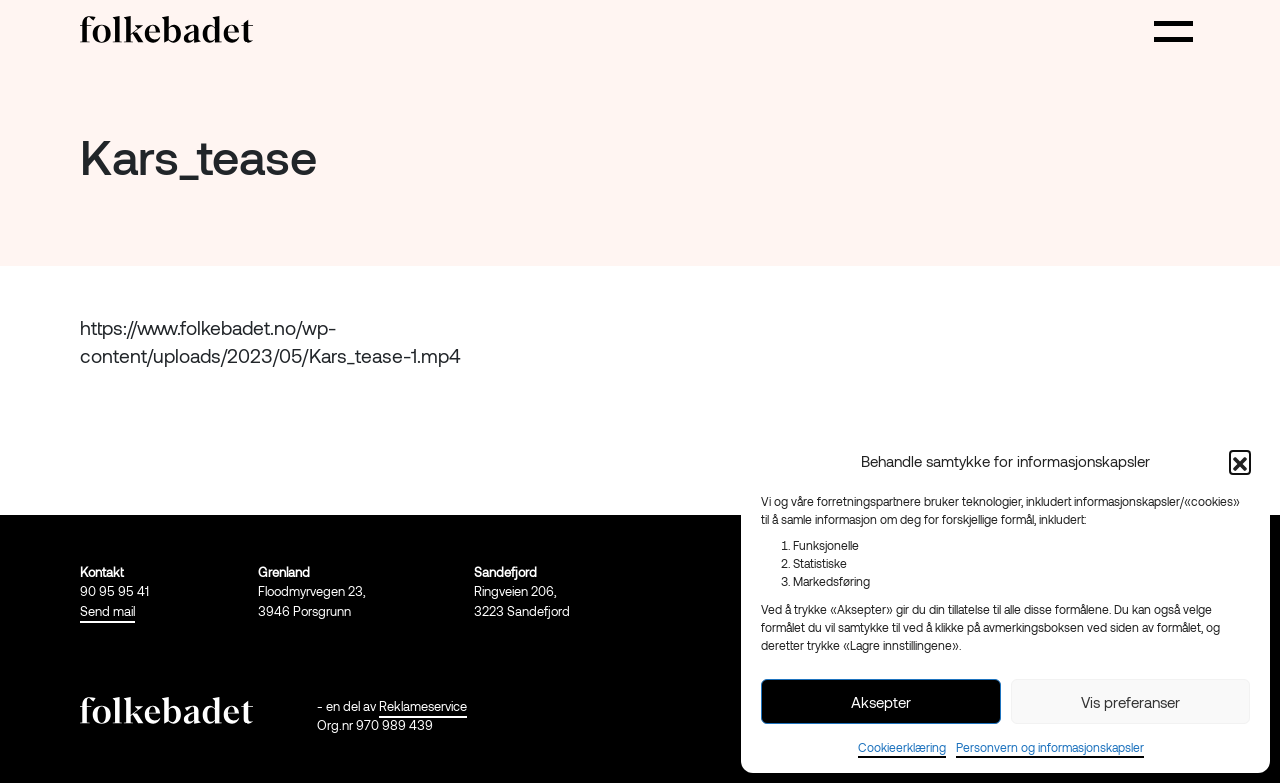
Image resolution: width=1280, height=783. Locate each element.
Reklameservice (423, 706)
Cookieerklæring (902, 747)
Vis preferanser (1130, 702)
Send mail (107, 611)
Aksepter (881, 702)
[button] (1240, 461)
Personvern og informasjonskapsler (1050, 747)
